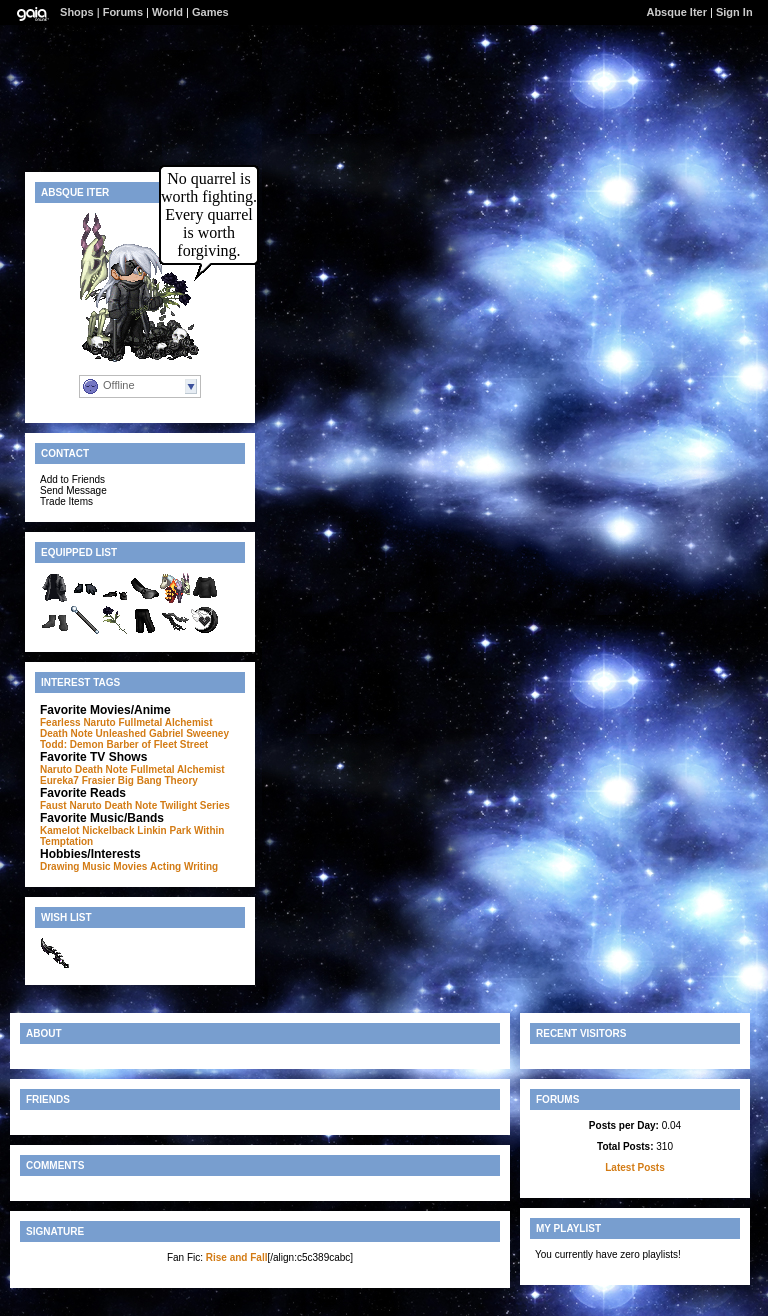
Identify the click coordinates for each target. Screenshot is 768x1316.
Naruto (99, 722)
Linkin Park (164, 830)
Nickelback (108, 830)
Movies (130, 866)
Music (96, 866)
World (167, 12)
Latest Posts (634, 1167)
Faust (53, 805)
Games (210, 12)
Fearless (60, 722)
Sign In (734, 12)
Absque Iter (676, 12)
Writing (201, 866)
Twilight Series (195, 805)
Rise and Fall (237, 1257)
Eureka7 (59, 780)
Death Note (66, 733)
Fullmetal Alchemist (165, 722)
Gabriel (166, 733)
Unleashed (121, 733)
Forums (123, 12)
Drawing (59, 866)
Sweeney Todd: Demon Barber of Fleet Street (134, 739)
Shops (77, 12)
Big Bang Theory (158, 780)
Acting (165, 866)
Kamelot (59, 830)
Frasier (98, 780)
